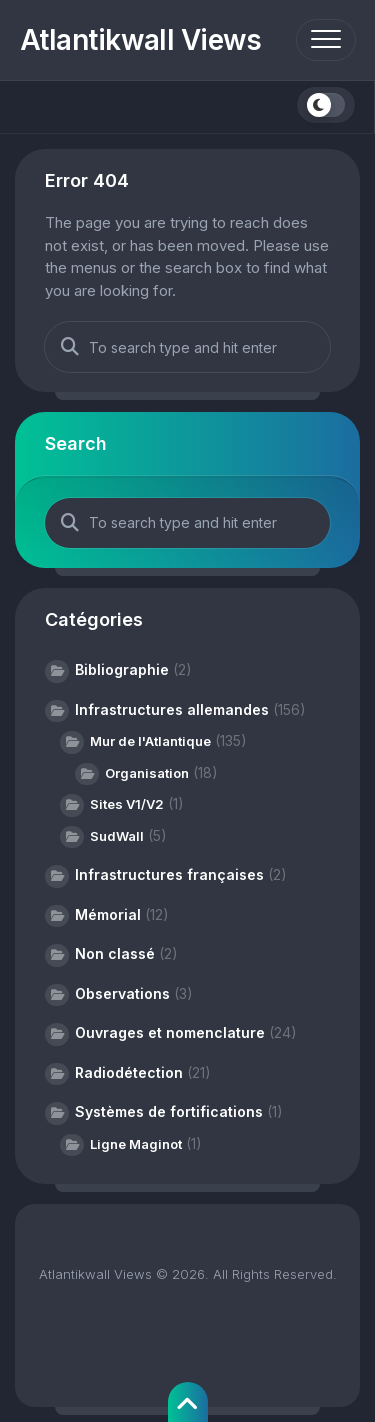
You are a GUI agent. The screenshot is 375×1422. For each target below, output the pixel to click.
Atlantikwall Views (141, 40)
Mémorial (108, 914)
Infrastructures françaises (169, 874)
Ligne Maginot (136, 1144)
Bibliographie (122, 669)
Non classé (115, 953)
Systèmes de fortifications (169, 1111)
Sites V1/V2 (127, 804)
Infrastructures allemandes (172, 709)
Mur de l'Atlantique (150, 741)
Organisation (147, 773)
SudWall (117, 836)
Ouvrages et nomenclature (170, 1032)
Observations (122, 993)
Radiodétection (129, 1072)
